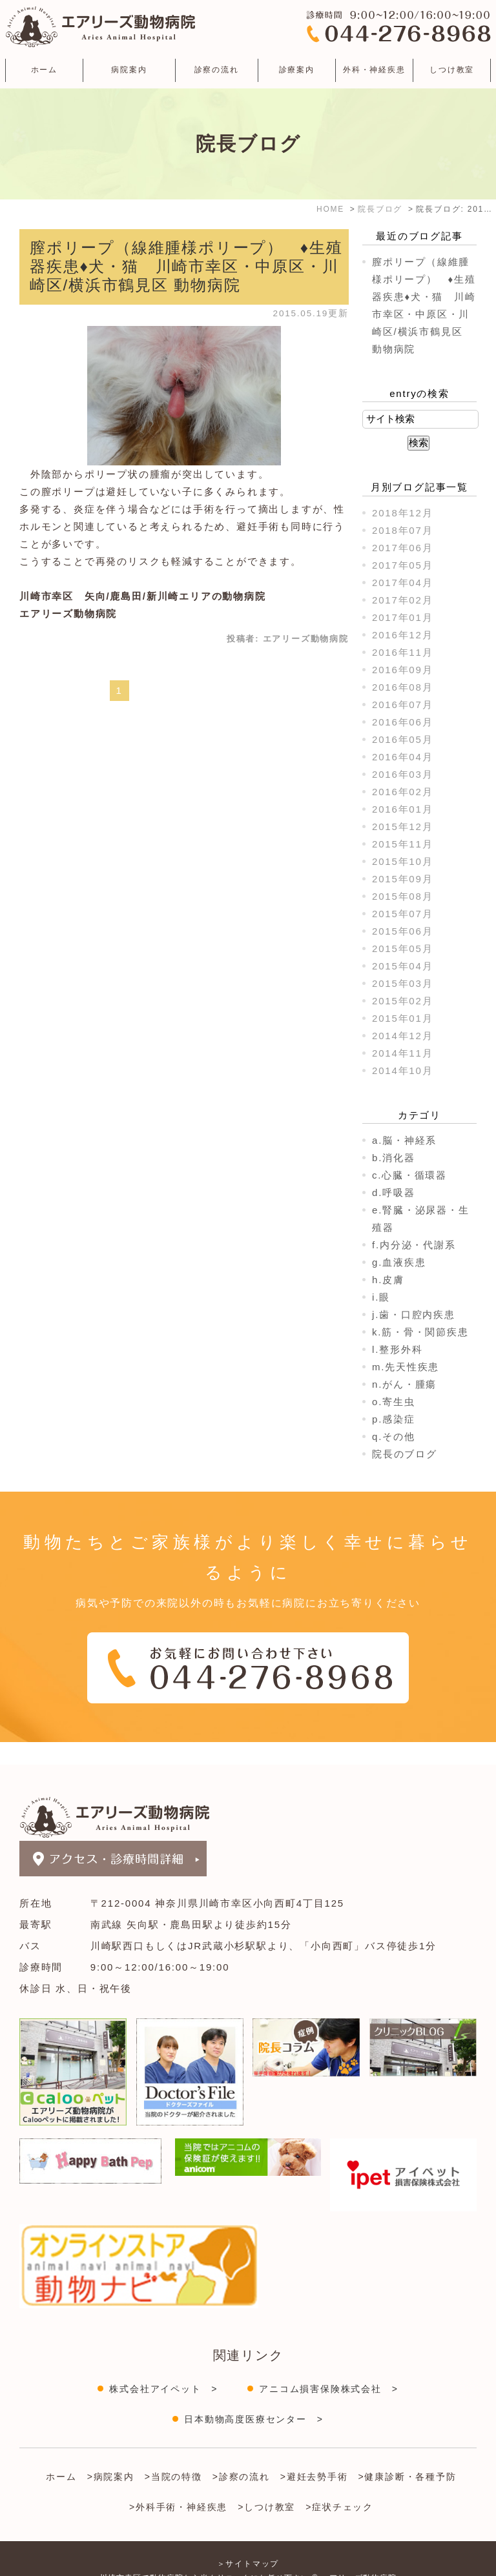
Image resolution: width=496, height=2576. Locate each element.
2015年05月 (402, 948)
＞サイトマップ (248, 2541)
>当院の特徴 (173, 2454)
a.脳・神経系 (404, 1140)
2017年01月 (402, 617)
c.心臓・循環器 (409, 1175)
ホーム (44, 69)
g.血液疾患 (399, 1262)
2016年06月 (402, 721)
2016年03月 (402, 774)
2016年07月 (402, 704)
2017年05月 (402, 565)
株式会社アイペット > (163, 2366)
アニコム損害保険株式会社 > (328, 2366)
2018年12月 (402, 512)
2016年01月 (402, 809)
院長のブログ (404, 1453)
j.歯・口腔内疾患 (413, 1314)
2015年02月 (402, 1000)
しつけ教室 (451, 69)
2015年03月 (402, 983)
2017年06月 (402, 547)
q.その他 (393, 1436)
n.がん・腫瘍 (404, 1384)
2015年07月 (402, 913)
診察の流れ (216, 69)
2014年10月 (402, 1070)
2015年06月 (402, 931)
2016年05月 (402, 739)
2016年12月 (402, 634)
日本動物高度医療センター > (253, 2396)
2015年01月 (402, 1018)
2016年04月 (402, 756)
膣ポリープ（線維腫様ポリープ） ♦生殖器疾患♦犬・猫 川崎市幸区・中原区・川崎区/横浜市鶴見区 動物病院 (186, 266)
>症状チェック (339, 2484)
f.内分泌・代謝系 (414, 1244)
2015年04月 (402, 965)
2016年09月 (402, 669)
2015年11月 (402, 843)
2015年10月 (402, 861)
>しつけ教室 (266, 2484)
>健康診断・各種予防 (407, 2454)
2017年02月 (402, 599)
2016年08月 (402, 687)
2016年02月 (402, 791)
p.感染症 (393, 1419)
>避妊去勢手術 (314, 2454)
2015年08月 (402, 896)
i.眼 (381, 1297)
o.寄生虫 (393, 1401)
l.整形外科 (397, 1349)
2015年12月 (402, 826)
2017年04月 (402, 582)
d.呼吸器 (393, 1192)
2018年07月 (402, 530)
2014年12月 (402, 1035)
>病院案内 (110, 2454)
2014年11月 (402, 1053)
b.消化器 (393, 1157)
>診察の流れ (241, 2454)
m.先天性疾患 (405, 1366)
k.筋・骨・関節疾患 (420, 1331)
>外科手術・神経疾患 (178, 2484)
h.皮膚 (388, 1279)
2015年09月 (402, 878)
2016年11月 (402, 652)
